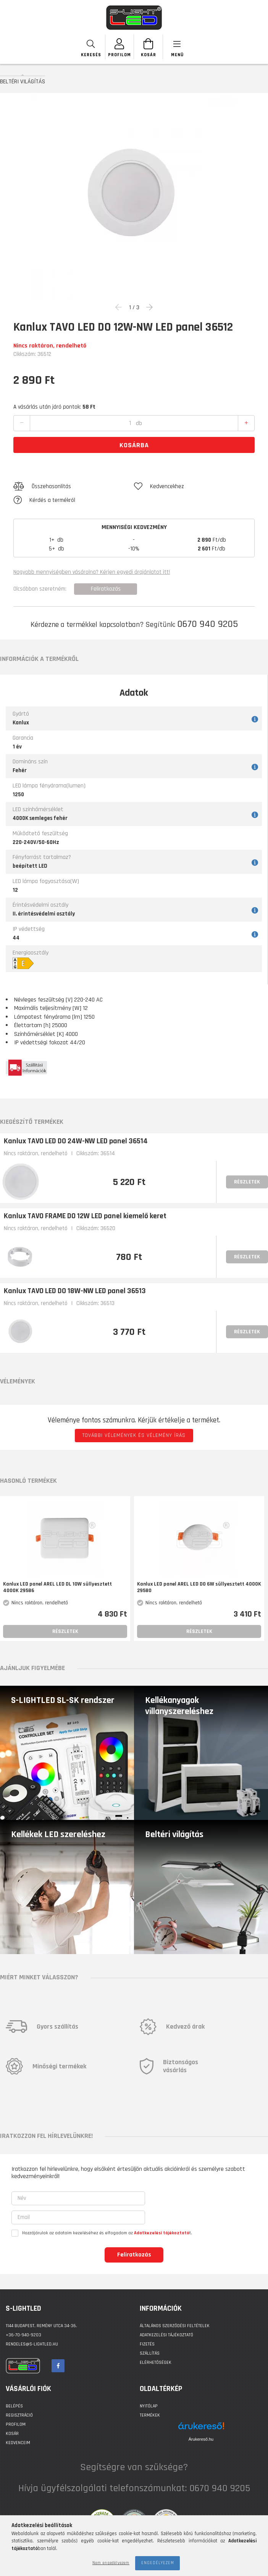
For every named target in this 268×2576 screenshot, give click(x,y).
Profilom (16, 2424)
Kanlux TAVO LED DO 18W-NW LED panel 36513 (75, 1291)
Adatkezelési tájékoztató (166, 2335)
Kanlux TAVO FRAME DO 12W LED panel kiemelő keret (85, 1216)
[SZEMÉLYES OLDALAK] (119, 46)
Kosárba (134, 445)
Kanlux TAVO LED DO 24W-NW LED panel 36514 (76, 1141)
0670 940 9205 (207, 624)
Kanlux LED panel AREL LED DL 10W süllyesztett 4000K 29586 (57, 1587)
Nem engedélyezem (110, 2563)
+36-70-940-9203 (23, 2335)
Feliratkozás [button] (106, 589)
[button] (73, 486)
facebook (58, 2365)
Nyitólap (149, 2406)
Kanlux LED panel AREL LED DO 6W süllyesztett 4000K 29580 (199, 1587)
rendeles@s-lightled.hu (32, 2344)
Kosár (12, 2433)
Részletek (247, 1181)
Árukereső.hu (201, 2439)
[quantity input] (130, 423)
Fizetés (147, 2344)
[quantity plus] (246, 423)
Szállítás (150, 2353)
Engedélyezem (157, 2563)
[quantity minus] (22, 423)
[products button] (177, 46)
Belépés (14, 2406)
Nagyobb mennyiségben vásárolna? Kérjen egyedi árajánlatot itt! (91, 572)
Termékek (150, 2415)
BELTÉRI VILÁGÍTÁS (22, 81)
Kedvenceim (18, 2443)
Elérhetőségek (155, 2362)
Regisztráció (19, 2415)
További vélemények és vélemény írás (134, 1435)
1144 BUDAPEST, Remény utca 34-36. (41, 2326)
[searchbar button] (91, 46)
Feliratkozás (134, 2255)
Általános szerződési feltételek (175, 2326)
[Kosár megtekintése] (148, 46)
